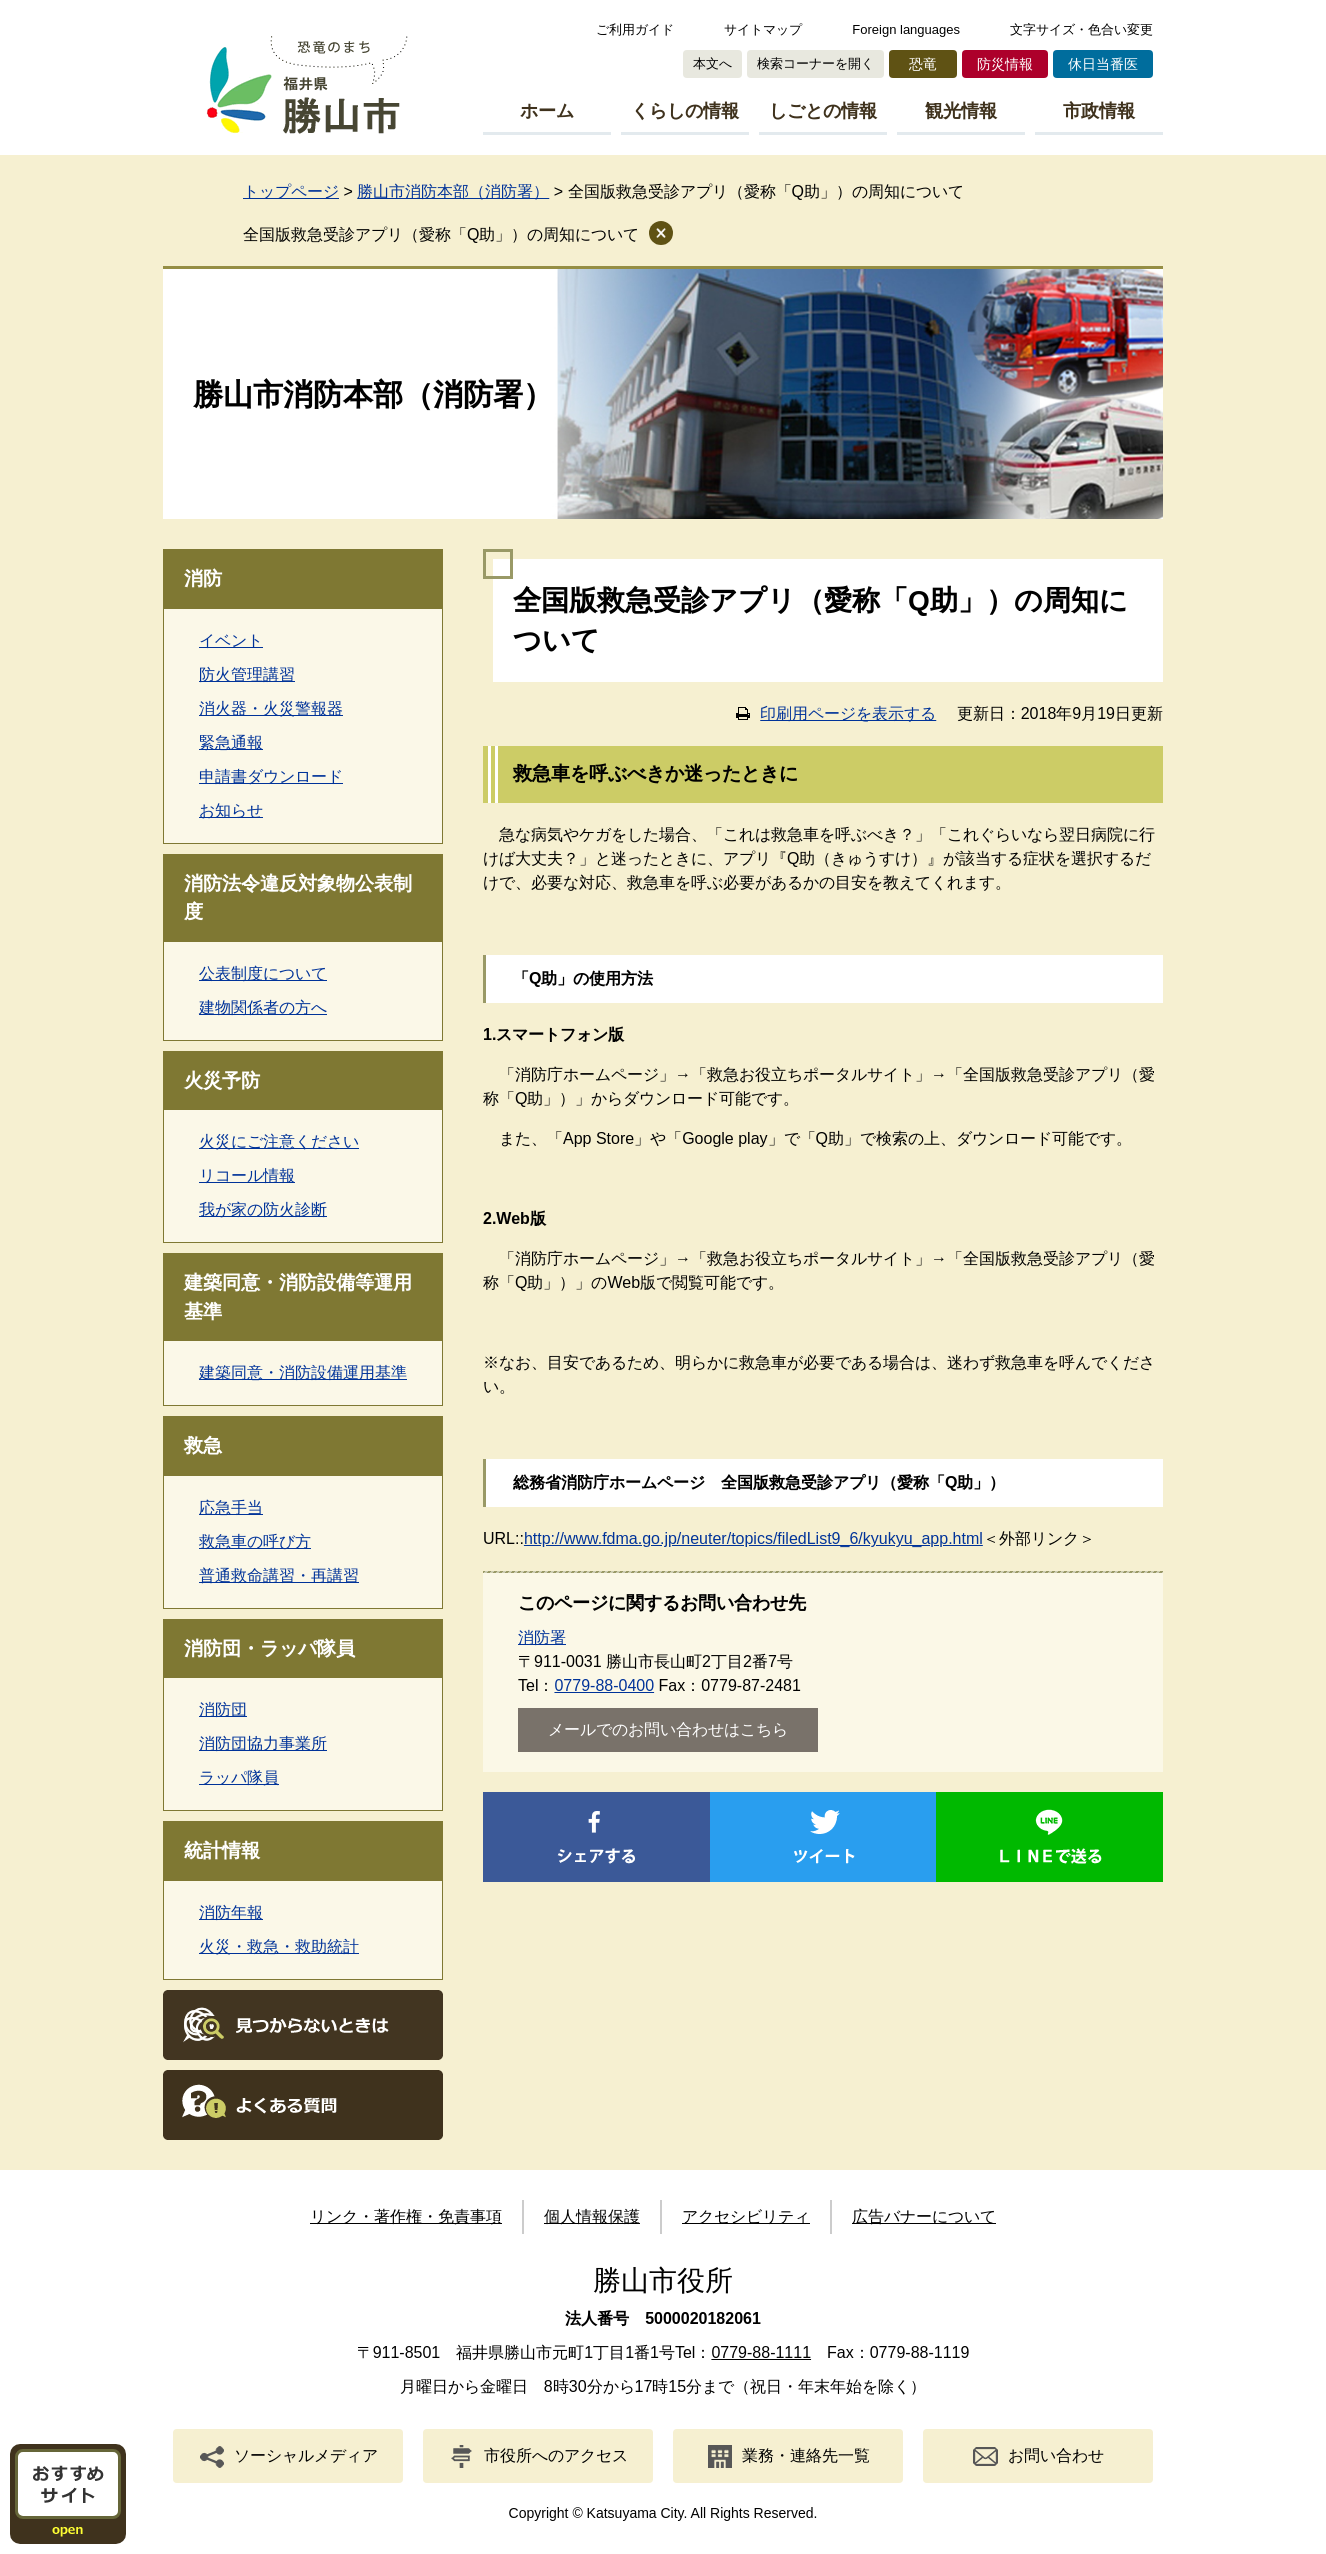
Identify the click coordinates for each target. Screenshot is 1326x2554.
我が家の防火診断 (263, 1209)
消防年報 (231, 1912)
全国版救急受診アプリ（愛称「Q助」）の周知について (441, 234)
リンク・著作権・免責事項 (406, 2216)
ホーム (547, 111)
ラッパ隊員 (239, 1777)
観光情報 (961, 111)
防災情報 (1005, 64)
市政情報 (1099, 111)
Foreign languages (906, 29)
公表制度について (263, 973)
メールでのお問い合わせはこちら (668, 1729)
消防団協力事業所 (263, 1743)
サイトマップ (763, 29)
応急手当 (231, 1507)
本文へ (712, 63)
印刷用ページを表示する (848, 713)
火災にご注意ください (279, 1141)
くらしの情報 (685, 111)
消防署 (542, 1637)
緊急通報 (231, 742)
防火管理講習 (247, 674)
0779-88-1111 (761, 2352)
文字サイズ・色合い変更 (1081, 29)
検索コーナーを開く (815, 63)
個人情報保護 (592, 2216)
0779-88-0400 (604, 1685)
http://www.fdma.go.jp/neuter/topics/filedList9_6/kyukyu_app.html (753, 1538)
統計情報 (222, 1850)
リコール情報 (247, 1175)
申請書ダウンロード (271, 776)
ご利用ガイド (635, 29)
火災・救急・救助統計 (279, 1946)
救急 (203, 1445)
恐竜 (923, 64)
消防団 (223, 1709)
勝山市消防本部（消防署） (453, 191)
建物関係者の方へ (263, 1007)
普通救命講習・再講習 (279, 1575)
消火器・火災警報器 (271, 708)
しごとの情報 (823, 111)
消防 (203, 578)
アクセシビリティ (746, 2216)
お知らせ (231, 810)
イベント (231, 640)
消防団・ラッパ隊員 (269, 1648)
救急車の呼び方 (255, 1541)
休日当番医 (1103, 64)
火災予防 (222, 1080)
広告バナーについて (924, 2216)
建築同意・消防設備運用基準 (303, 1372)
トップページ (291, 191)
